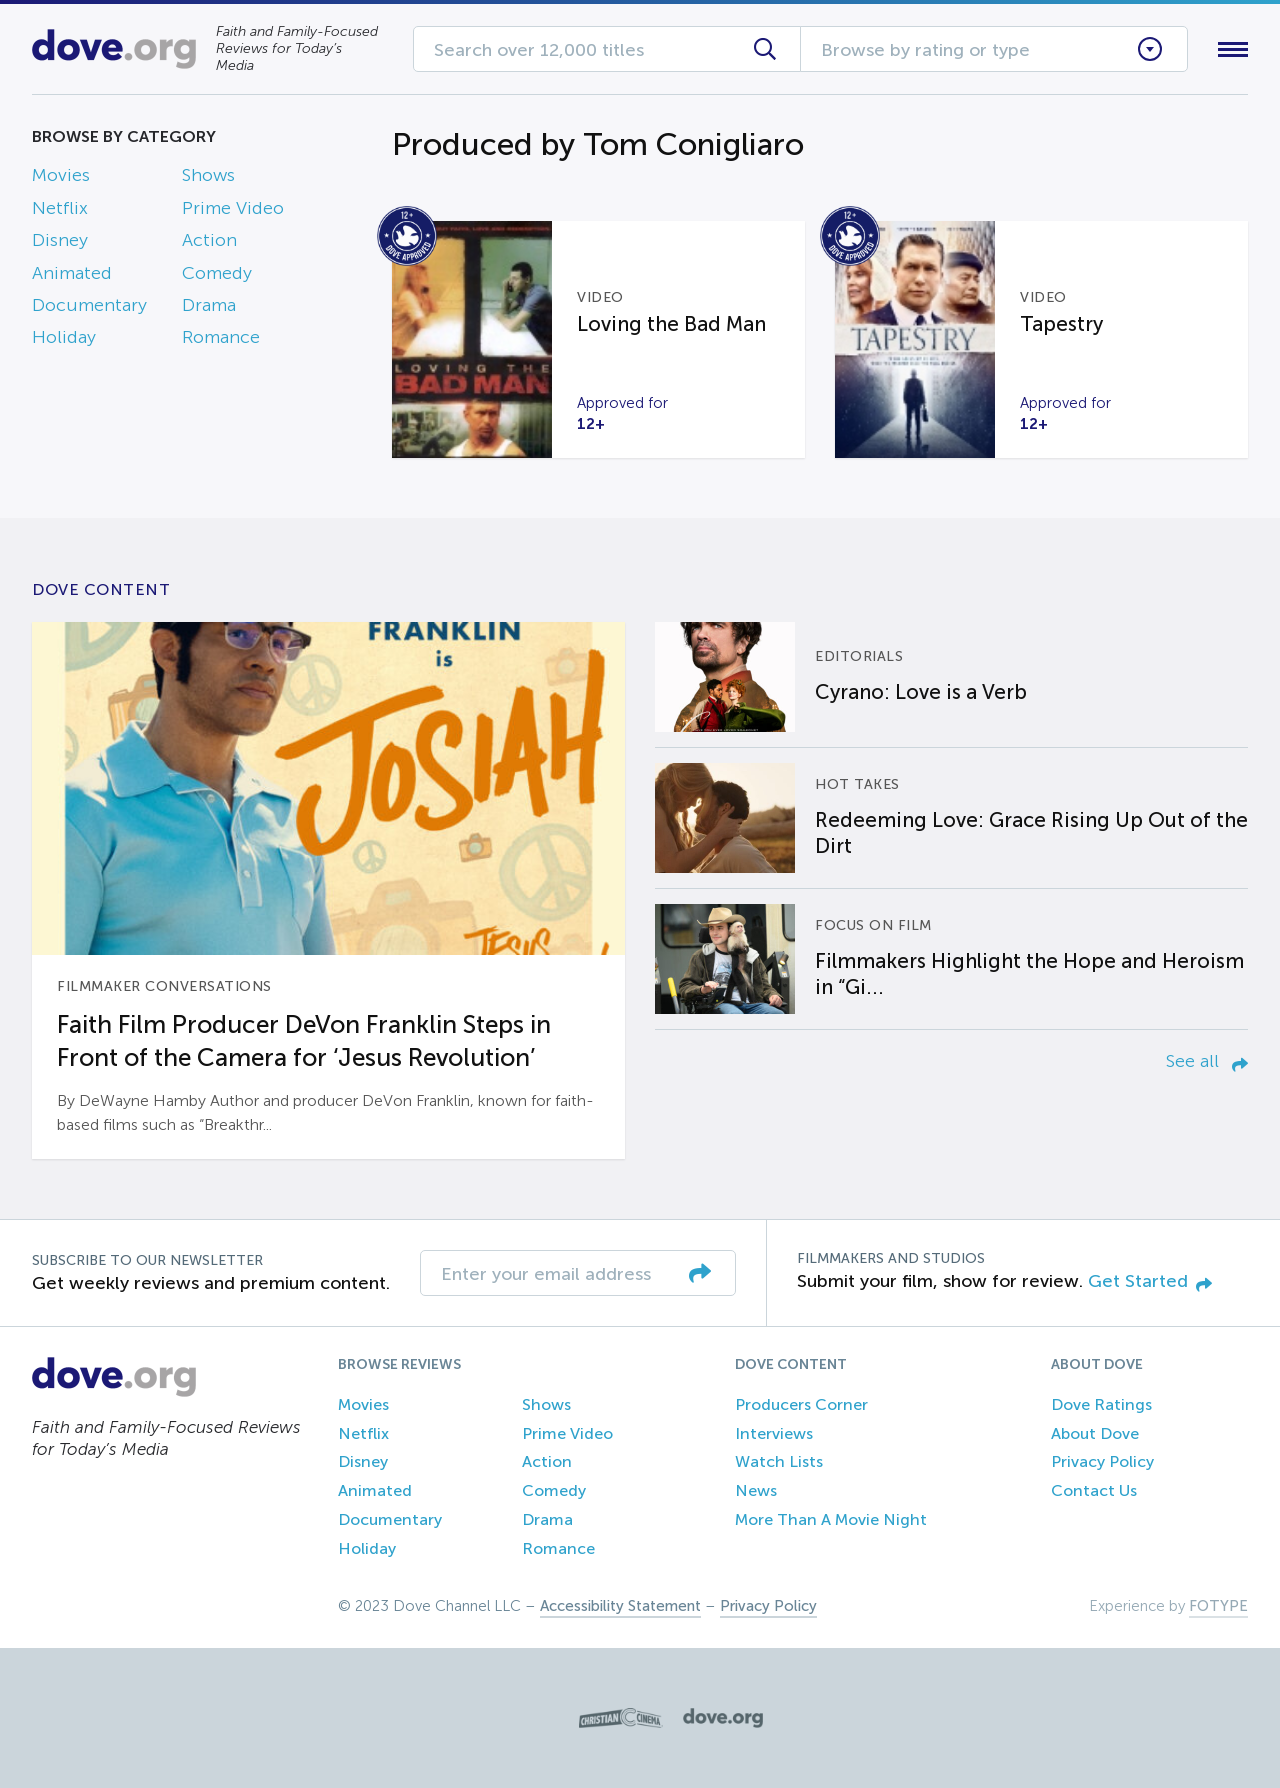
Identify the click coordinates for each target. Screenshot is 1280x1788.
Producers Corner (801, 1404)
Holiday (64, 337)
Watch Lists (779, 1461)
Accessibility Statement (620, 1606)
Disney (60, 240)
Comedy (217, 273)
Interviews (774, 1433)
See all (1207, 1061)
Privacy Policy (1102, 1461)
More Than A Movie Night (831, 1519)
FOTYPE (1218, 1606)
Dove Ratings (1101, 1404)
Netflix (60, 208)
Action (209, 240)
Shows (208, 175)
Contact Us (1094, 1490)
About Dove (1095, 1433)
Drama (209, 305)
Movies (61, 175)
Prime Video (233, 208)
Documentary (89, 305)
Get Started (1150, 1281)
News (756, 1490)
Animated (72, 273)
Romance (221, 337)
